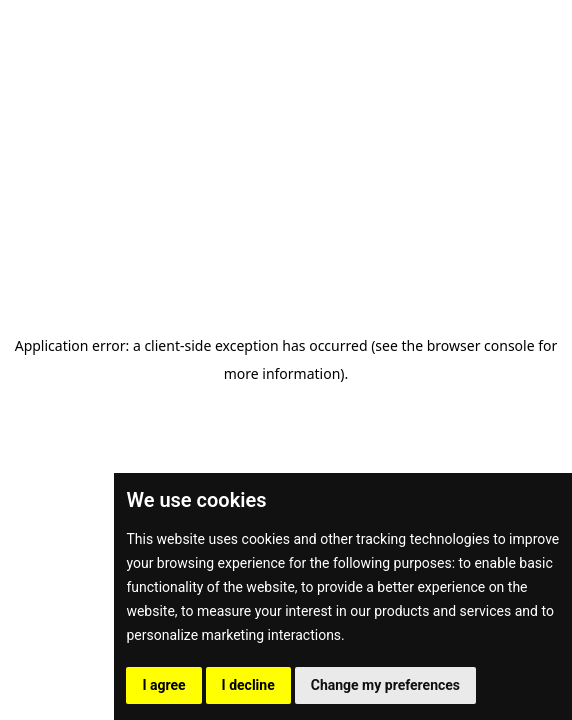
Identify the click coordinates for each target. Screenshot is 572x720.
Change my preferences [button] (385, 685)
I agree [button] (163, 685)
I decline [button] (248, 685)
